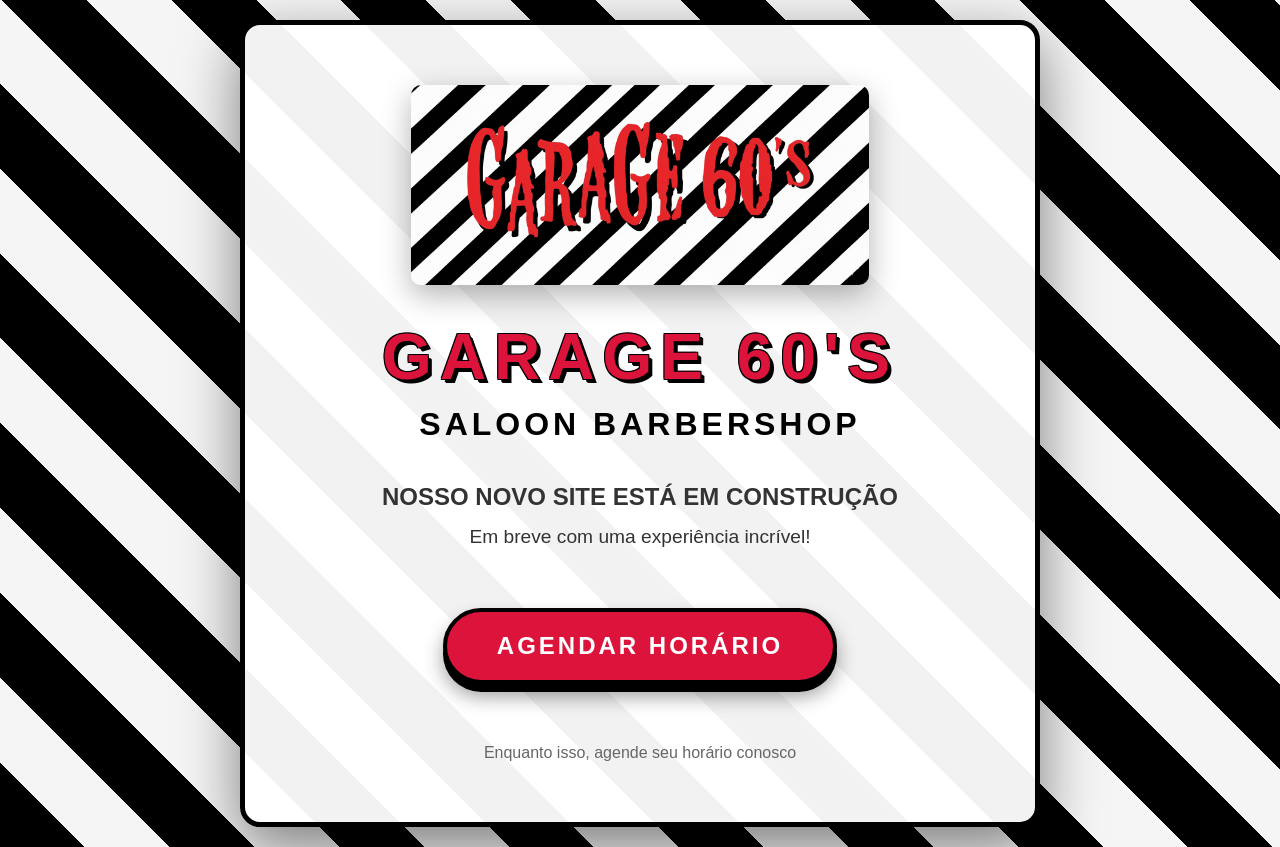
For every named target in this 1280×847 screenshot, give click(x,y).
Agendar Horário (640, 645)
